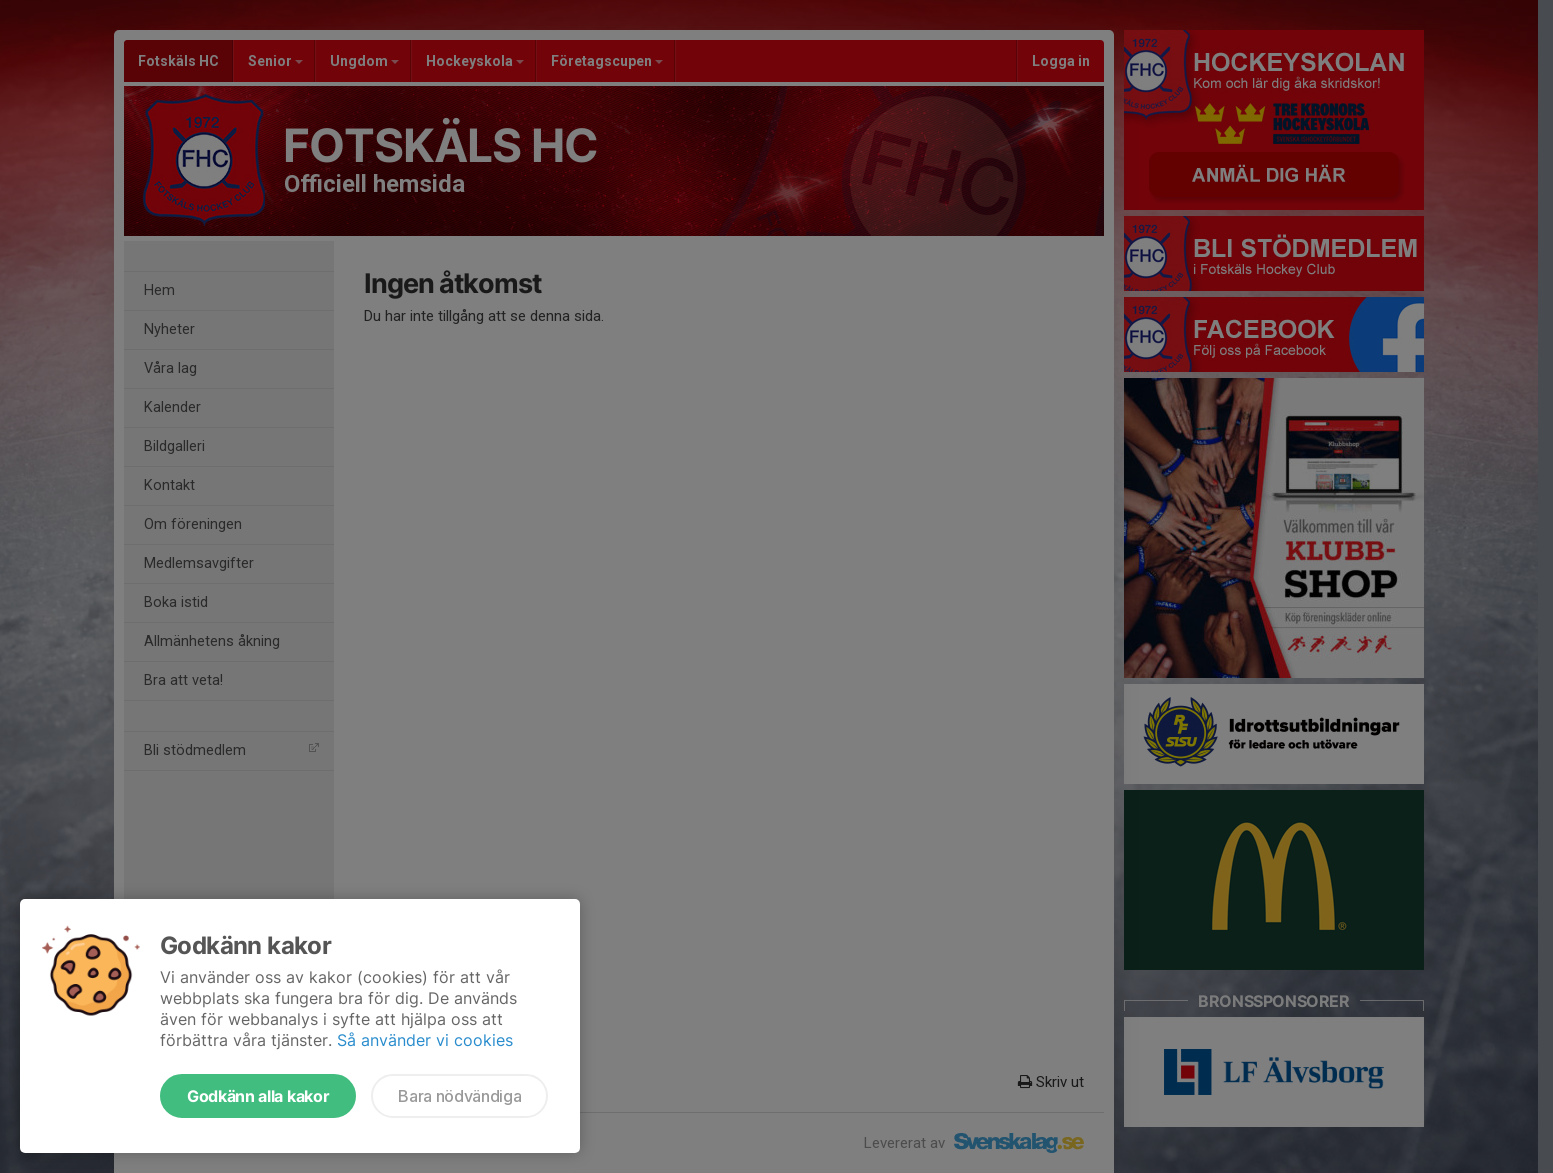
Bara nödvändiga (459, 1096)
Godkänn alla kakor (258, 1096)
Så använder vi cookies (425, 1040)
